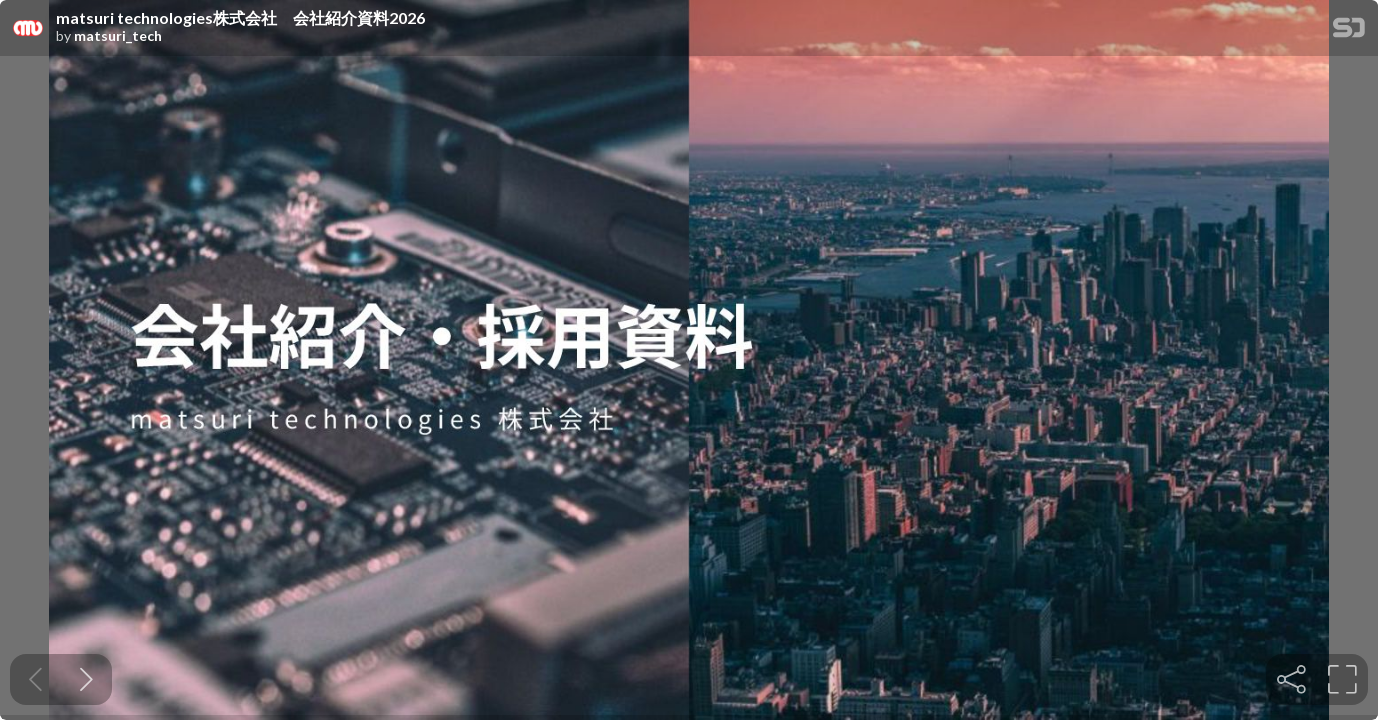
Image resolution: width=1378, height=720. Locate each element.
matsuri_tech (118, 36)
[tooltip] (1291, 679)
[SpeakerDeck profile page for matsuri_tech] (28, 29)
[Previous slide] (35, 679)
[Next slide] (86, 679)
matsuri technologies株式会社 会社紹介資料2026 (240, 18)
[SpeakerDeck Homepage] (1349, 31)
